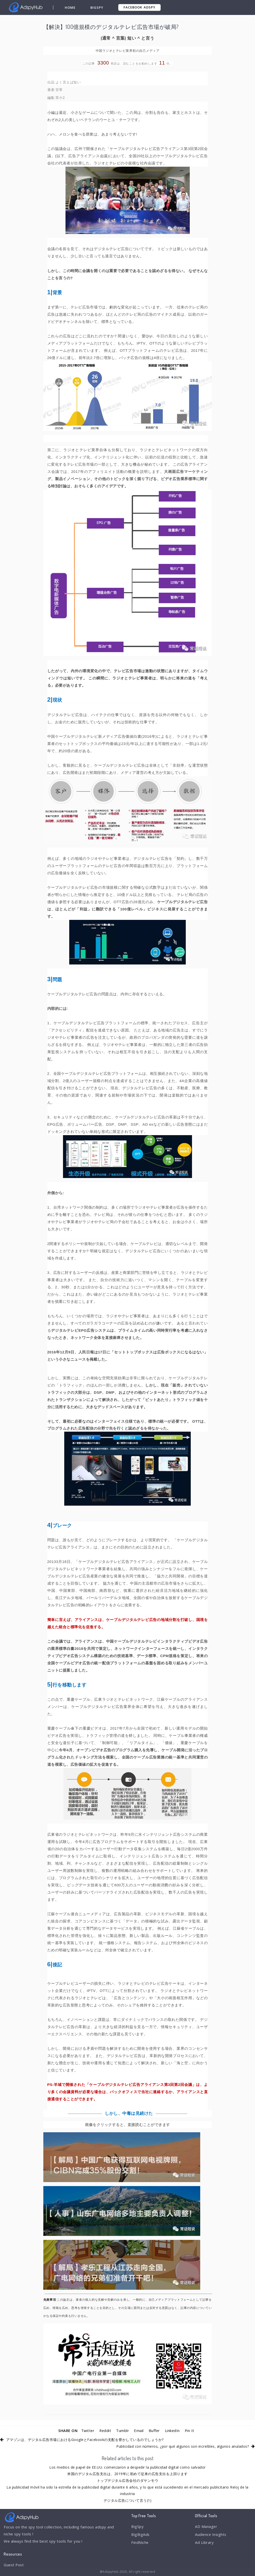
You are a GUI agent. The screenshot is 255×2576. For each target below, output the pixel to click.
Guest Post (14, 2564)
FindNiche (140, 2542)
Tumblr (122, 2430)
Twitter (87, 2430)
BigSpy (96, 7)
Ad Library (204, 2542)
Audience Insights (211, 2534)
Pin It (190, 2430)
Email (139, 2430)
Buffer (154, 2430)
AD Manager (206, 2526)
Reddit (105, 2430)
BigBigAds (140, 2534)
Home (70, 7)
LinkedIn (172, 2430)
